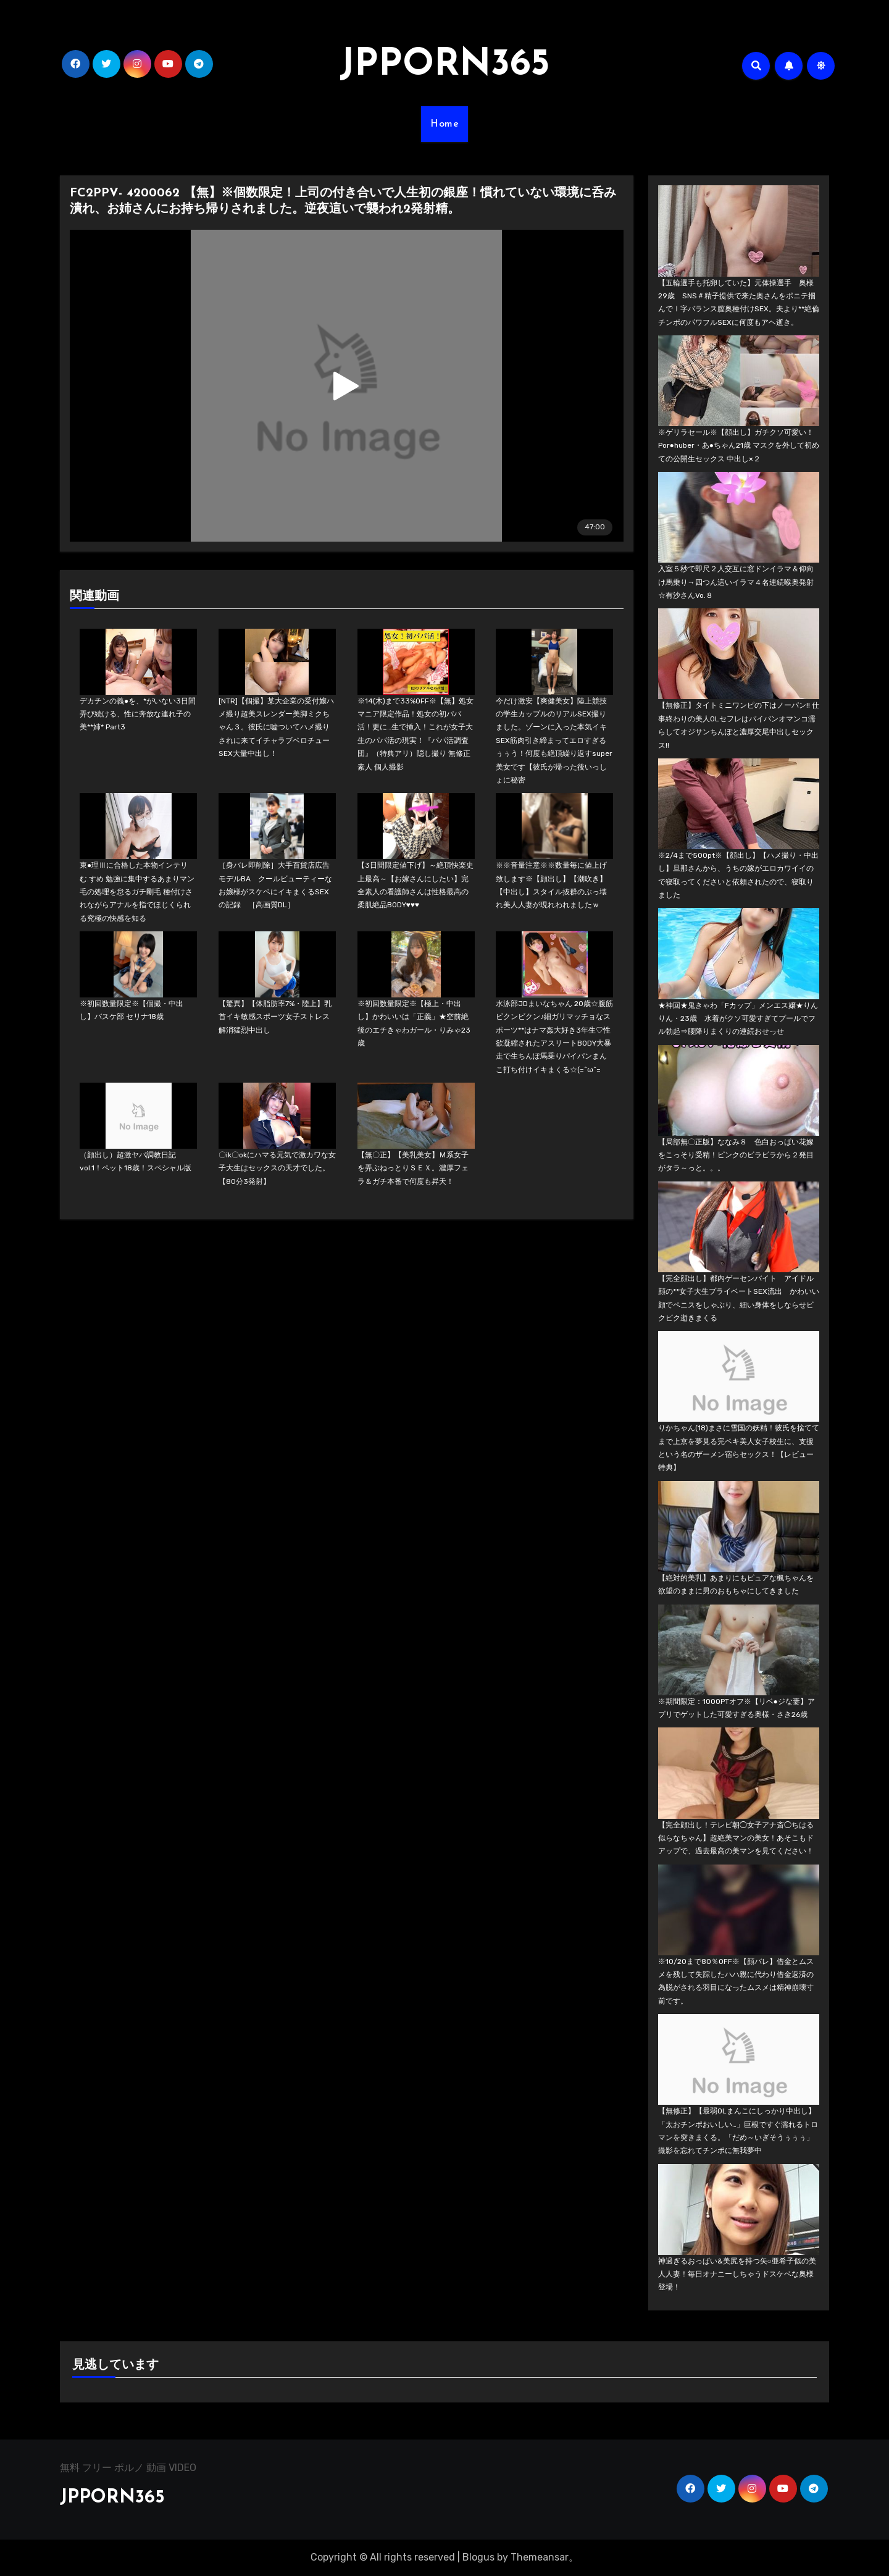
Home (444, 124)
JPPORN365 (444, 65)
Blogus (478, 2557)
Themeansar (540, 2557)
